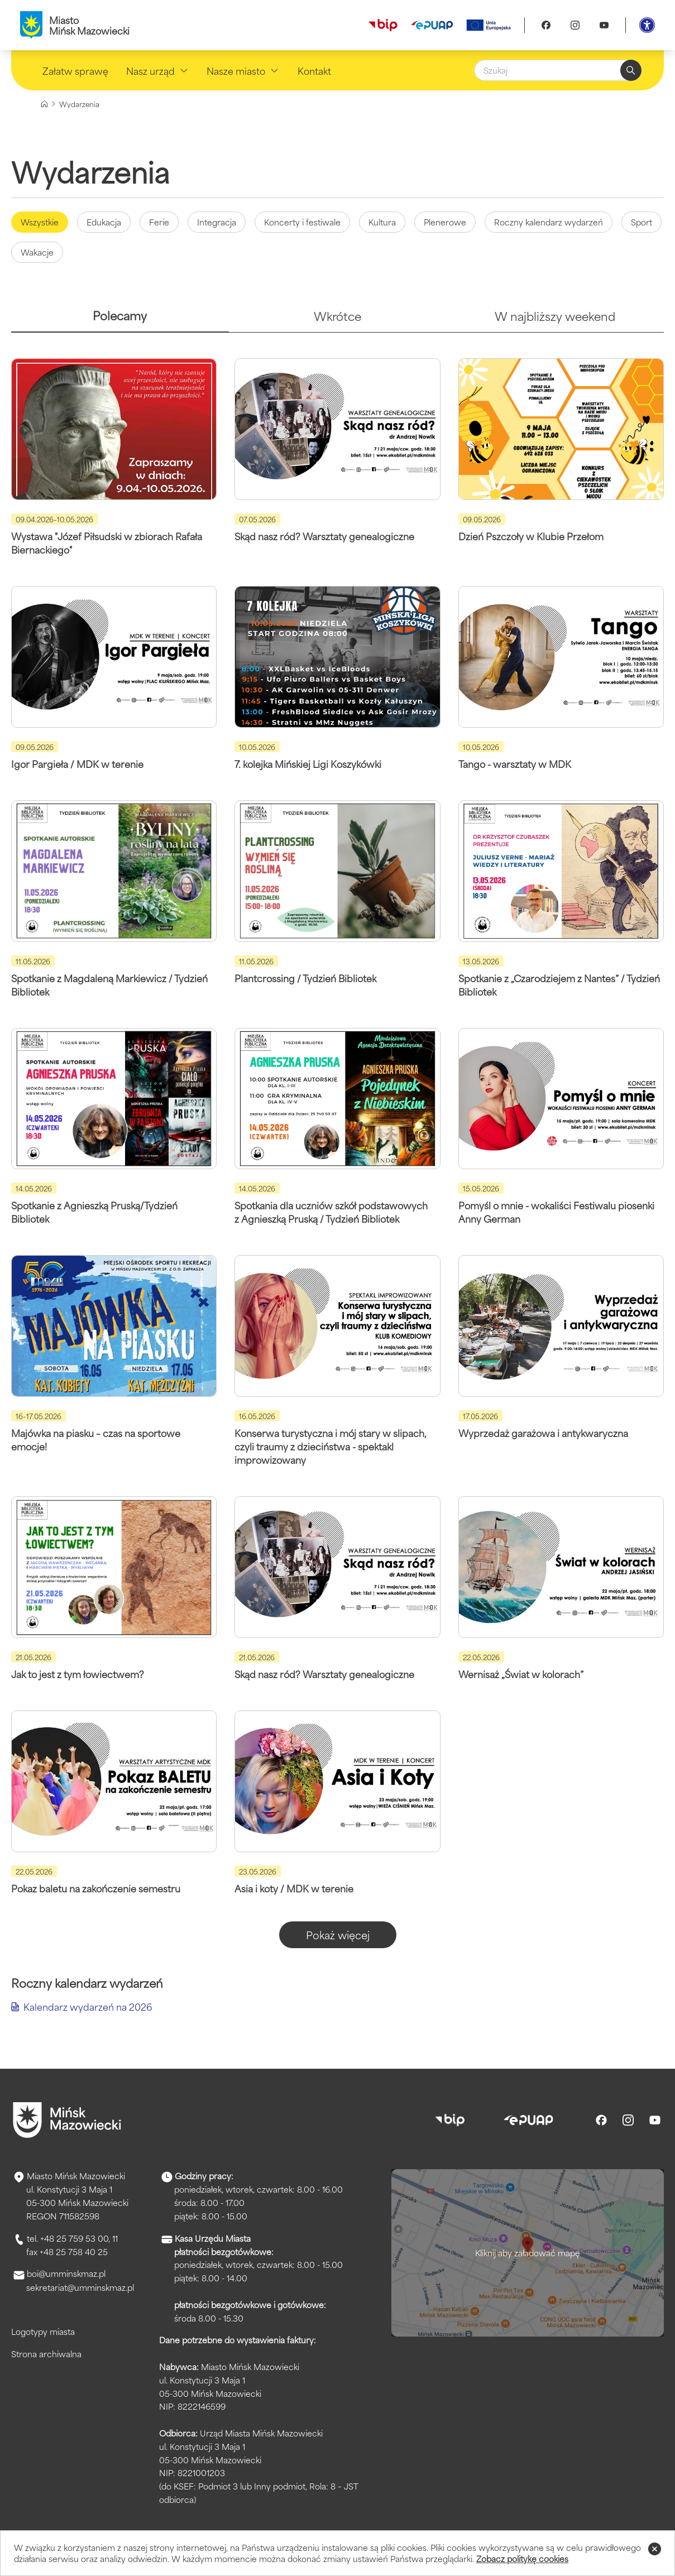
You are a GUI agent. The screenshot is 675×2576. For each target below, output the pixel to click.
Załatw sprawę (75, 70)
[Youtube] (604, 25)
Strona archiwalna (46, 2353)
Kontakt (314, 70)
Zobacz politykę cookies (522, 2558)
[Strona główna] (44, 104)
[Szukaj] (558, 70)
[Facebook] (546, 25)
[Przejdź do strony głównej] (67, 2120)
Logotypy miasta (43, 2331)
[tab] (120, 320)
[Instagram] (575, 25)
